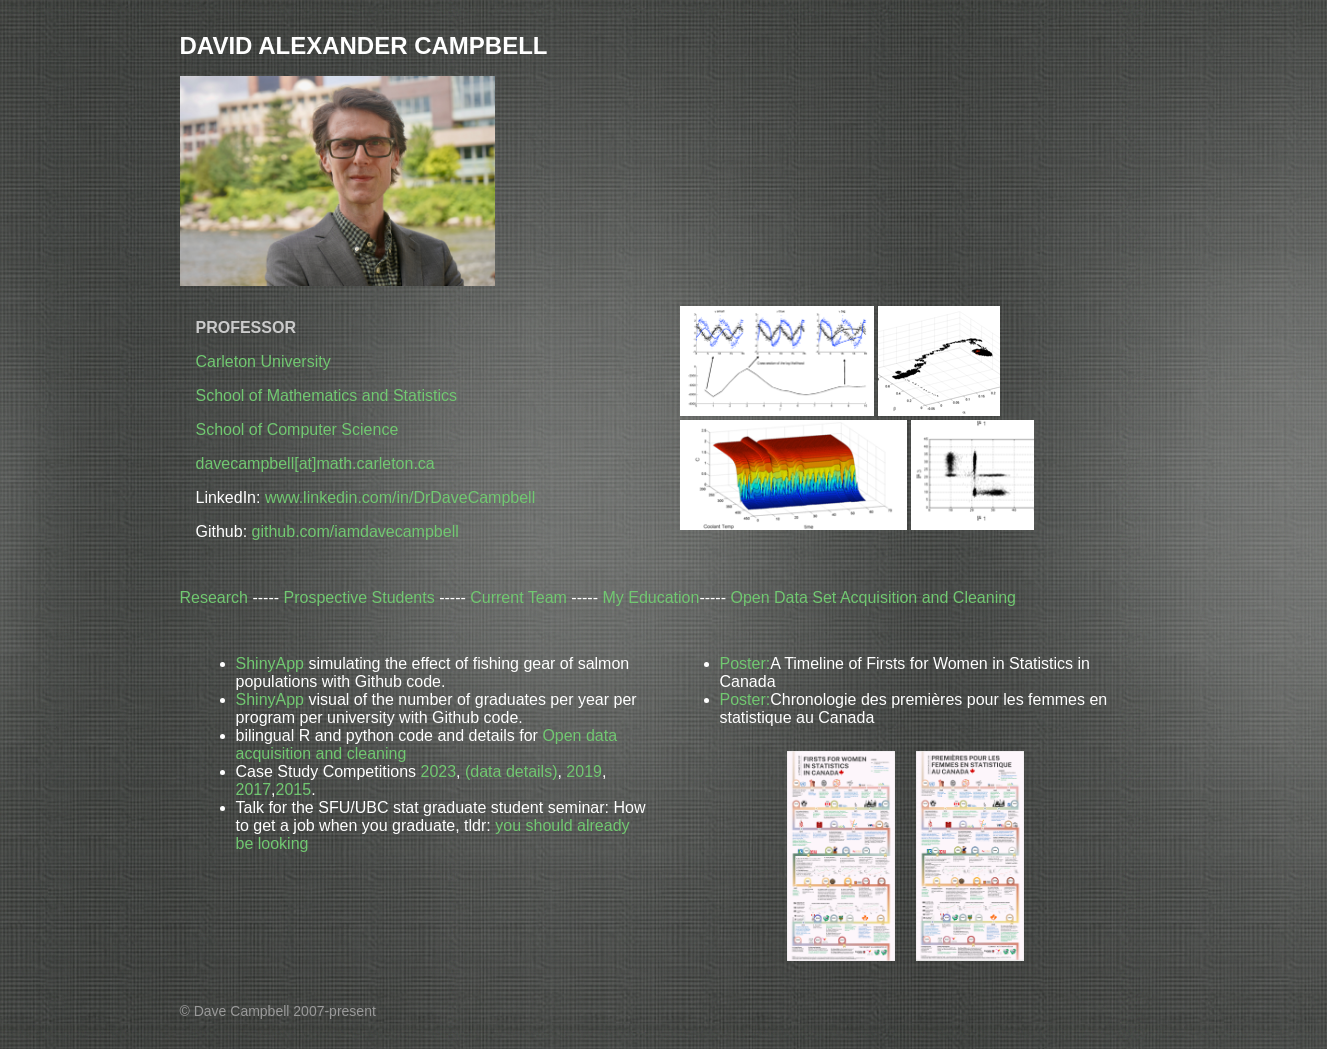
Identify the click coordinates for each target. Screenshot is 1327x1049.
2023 (438, 771)
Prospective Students (359, 597)
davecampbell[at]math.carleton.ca (315, 463)
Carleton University (263, 361)
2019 (584, 771)
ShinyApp (270, 663)
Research (214, 597)
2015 (294, 789)
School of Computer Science (297, 429)
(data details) (511, 771)
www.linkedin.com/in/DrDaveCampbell (400, 497)
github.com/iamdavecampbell (355, 531)
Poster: (745, 663)
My (650, 597)
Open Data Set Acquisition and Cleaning (873, 597)
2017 (254, 789)
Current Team (518, 597)
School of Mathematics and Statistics (326, 395)
